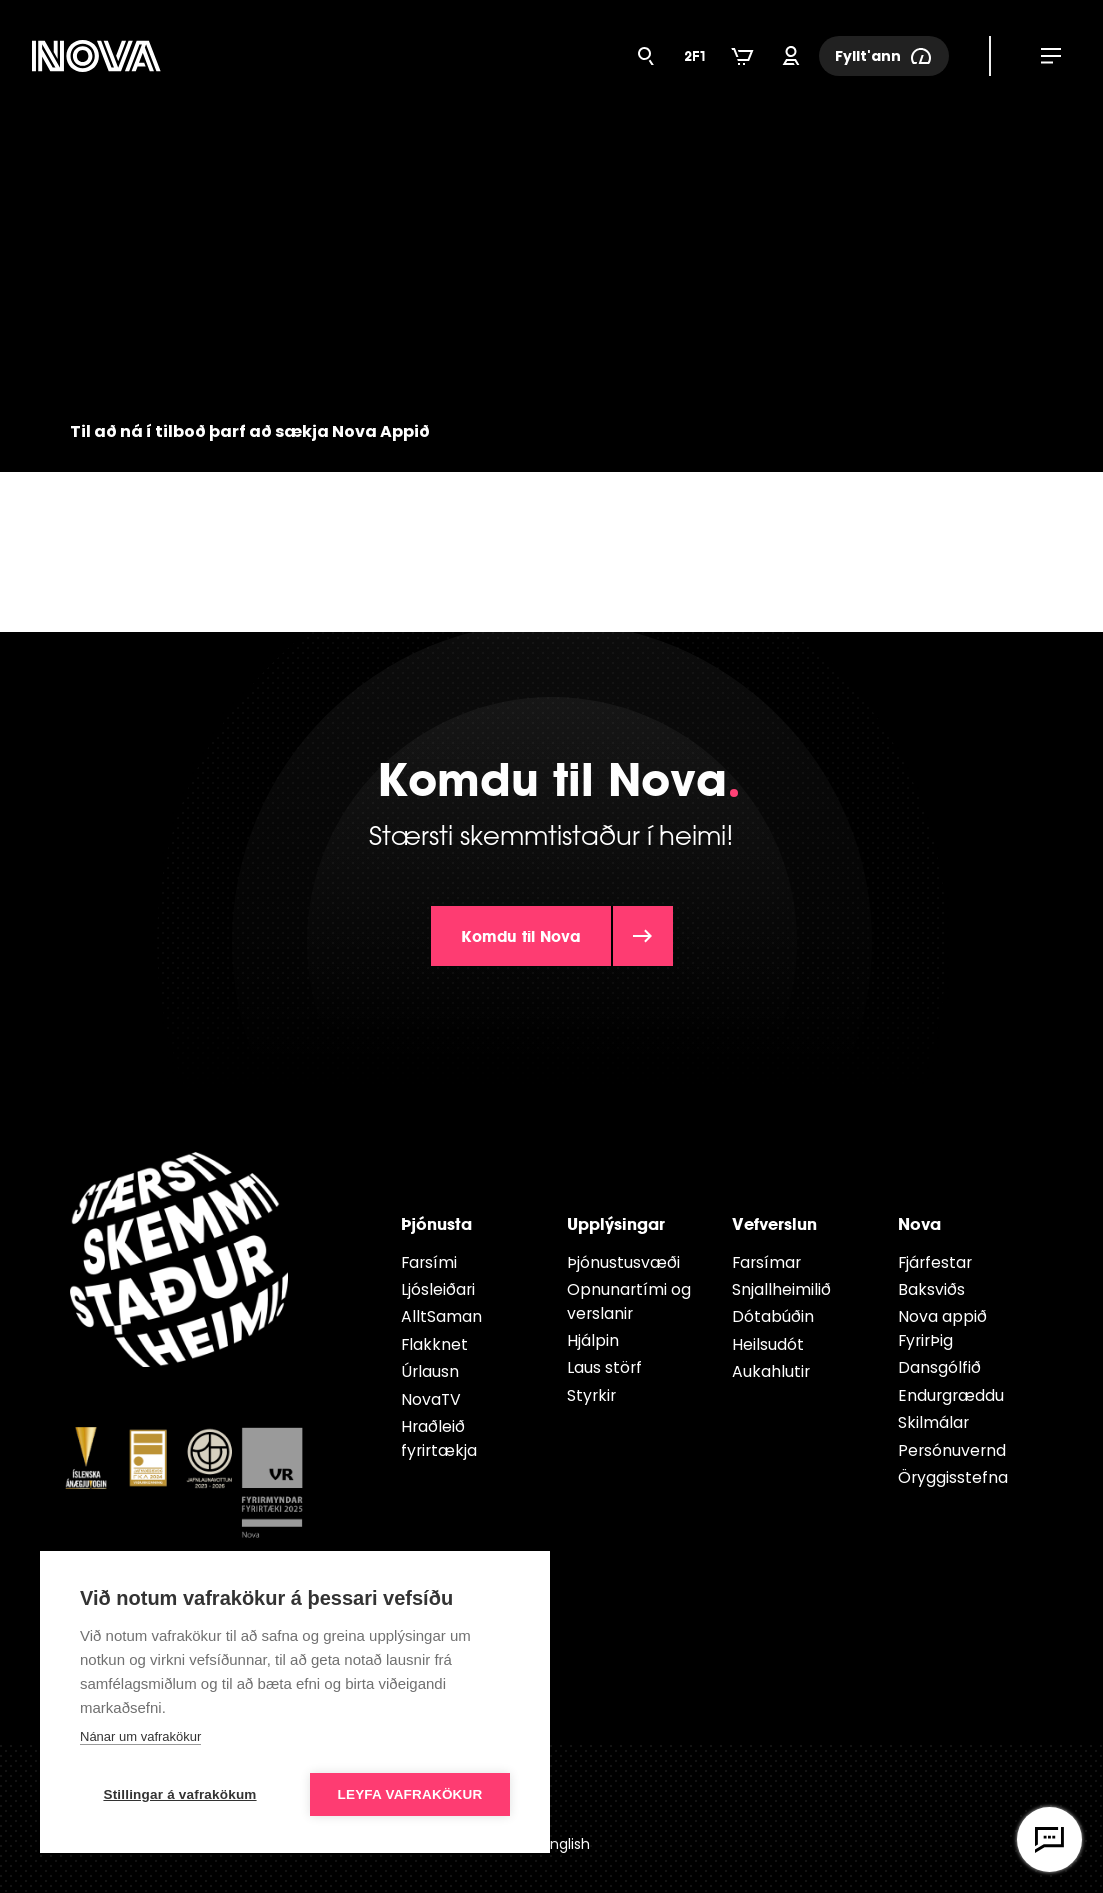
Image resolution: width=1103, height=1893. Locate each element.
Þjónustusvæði (623, 1262)
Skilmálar (933, 1422)
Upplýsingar (616, 1223)
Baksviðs (931, 1289)
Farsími (429, 1262)
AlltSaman (441, 1316)
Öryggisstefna (953, 1477)
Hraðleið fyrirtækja (439, 1438)
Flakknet (434, 1344)
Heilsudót (768, 1344)
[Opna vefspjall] (1049, 1839)
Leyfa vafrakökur (410, 1794)
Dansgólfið (939, 1367)
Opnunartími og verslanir (629, 1301)
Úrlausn (430, 1371)
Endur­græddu (951, 1395)
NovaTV (431, 1399)
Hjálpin (593, 1340)
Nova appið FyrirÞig (942, 1328)
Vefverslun (774, 1223)
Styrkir (591, 1395)
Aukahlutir (771, 1371)
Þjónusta (436, 1223)
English (566, 1844)
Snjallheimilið (781, 1289)
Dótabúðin (773, 1316)
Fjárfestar (935, 1262)
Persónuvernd (952, 1450)
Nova (919, 1223)
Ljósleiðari (438, 1289)
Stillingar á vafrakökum (179, 1794)
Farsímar (766, 1262)
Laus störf (604, 1367)
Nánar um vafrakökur (140, 1736)
